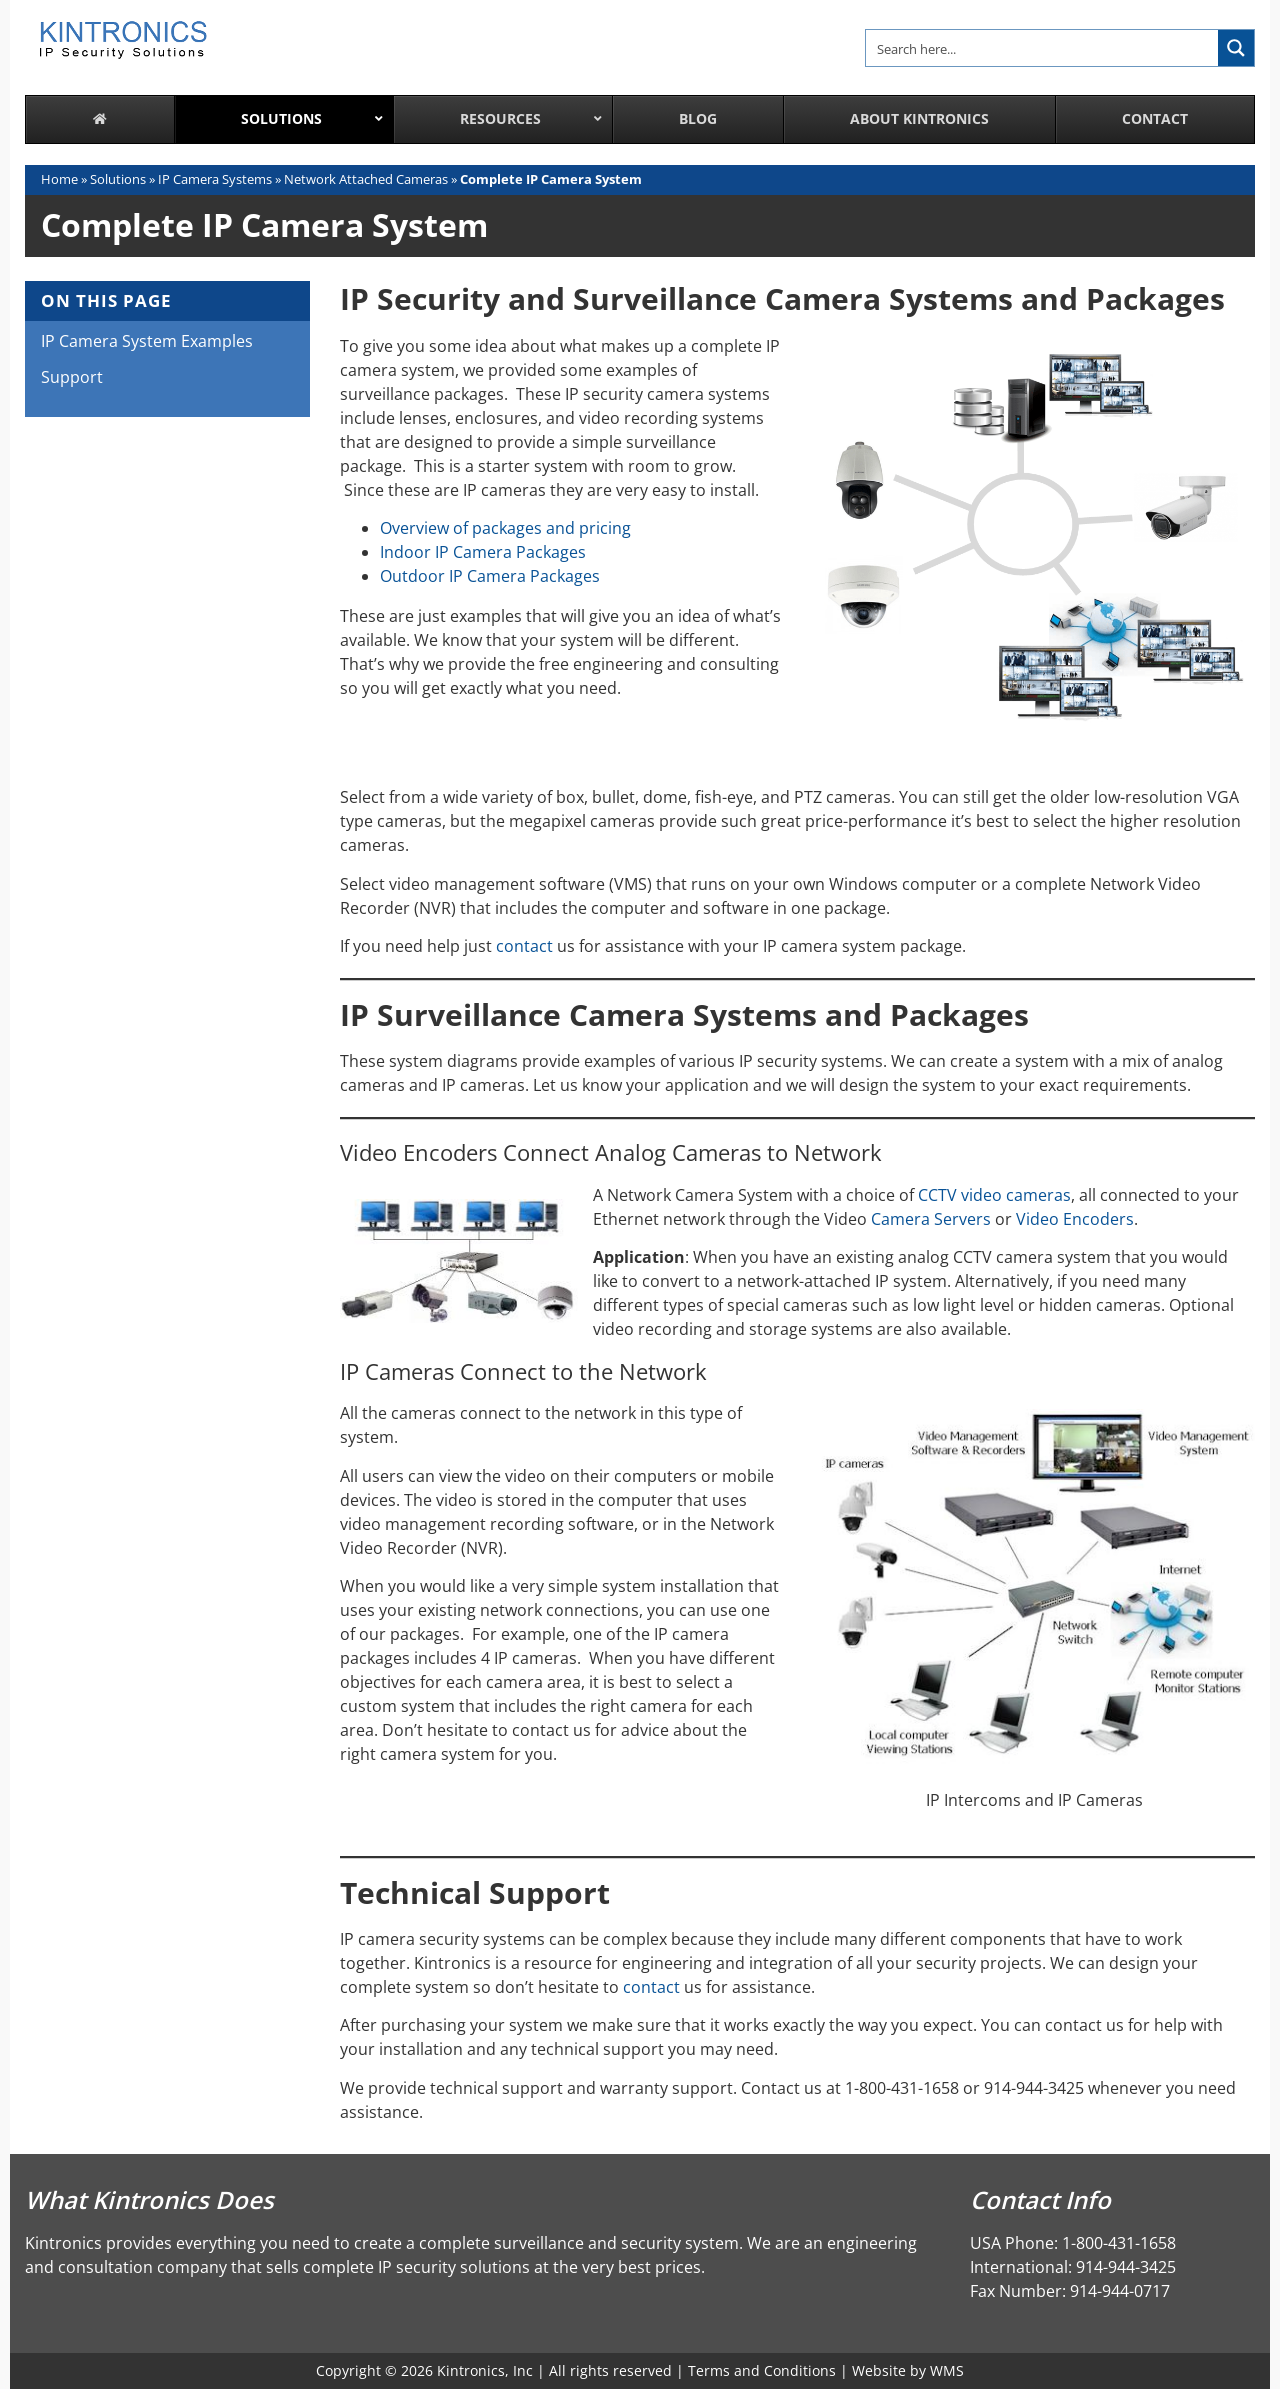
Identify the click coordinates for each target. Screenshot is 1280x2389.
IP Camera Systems (215, 179)
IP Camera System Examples (147, 341)
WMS (947, 2370)
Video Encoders (1075, 1219)
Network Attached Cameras (366, 179)
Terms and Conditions (762, 2370)
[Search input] (1043, 48)
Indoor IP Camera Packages (483, 552)
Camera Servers (931, 1219)
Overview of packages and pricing (505, 528)
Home (59, 179)
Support (72, 377)
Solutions (118, 179)
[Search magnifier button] (1236, 48)
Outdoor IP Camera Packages (490, 576)
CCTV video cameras (994, 1195)
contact (524, 946)
